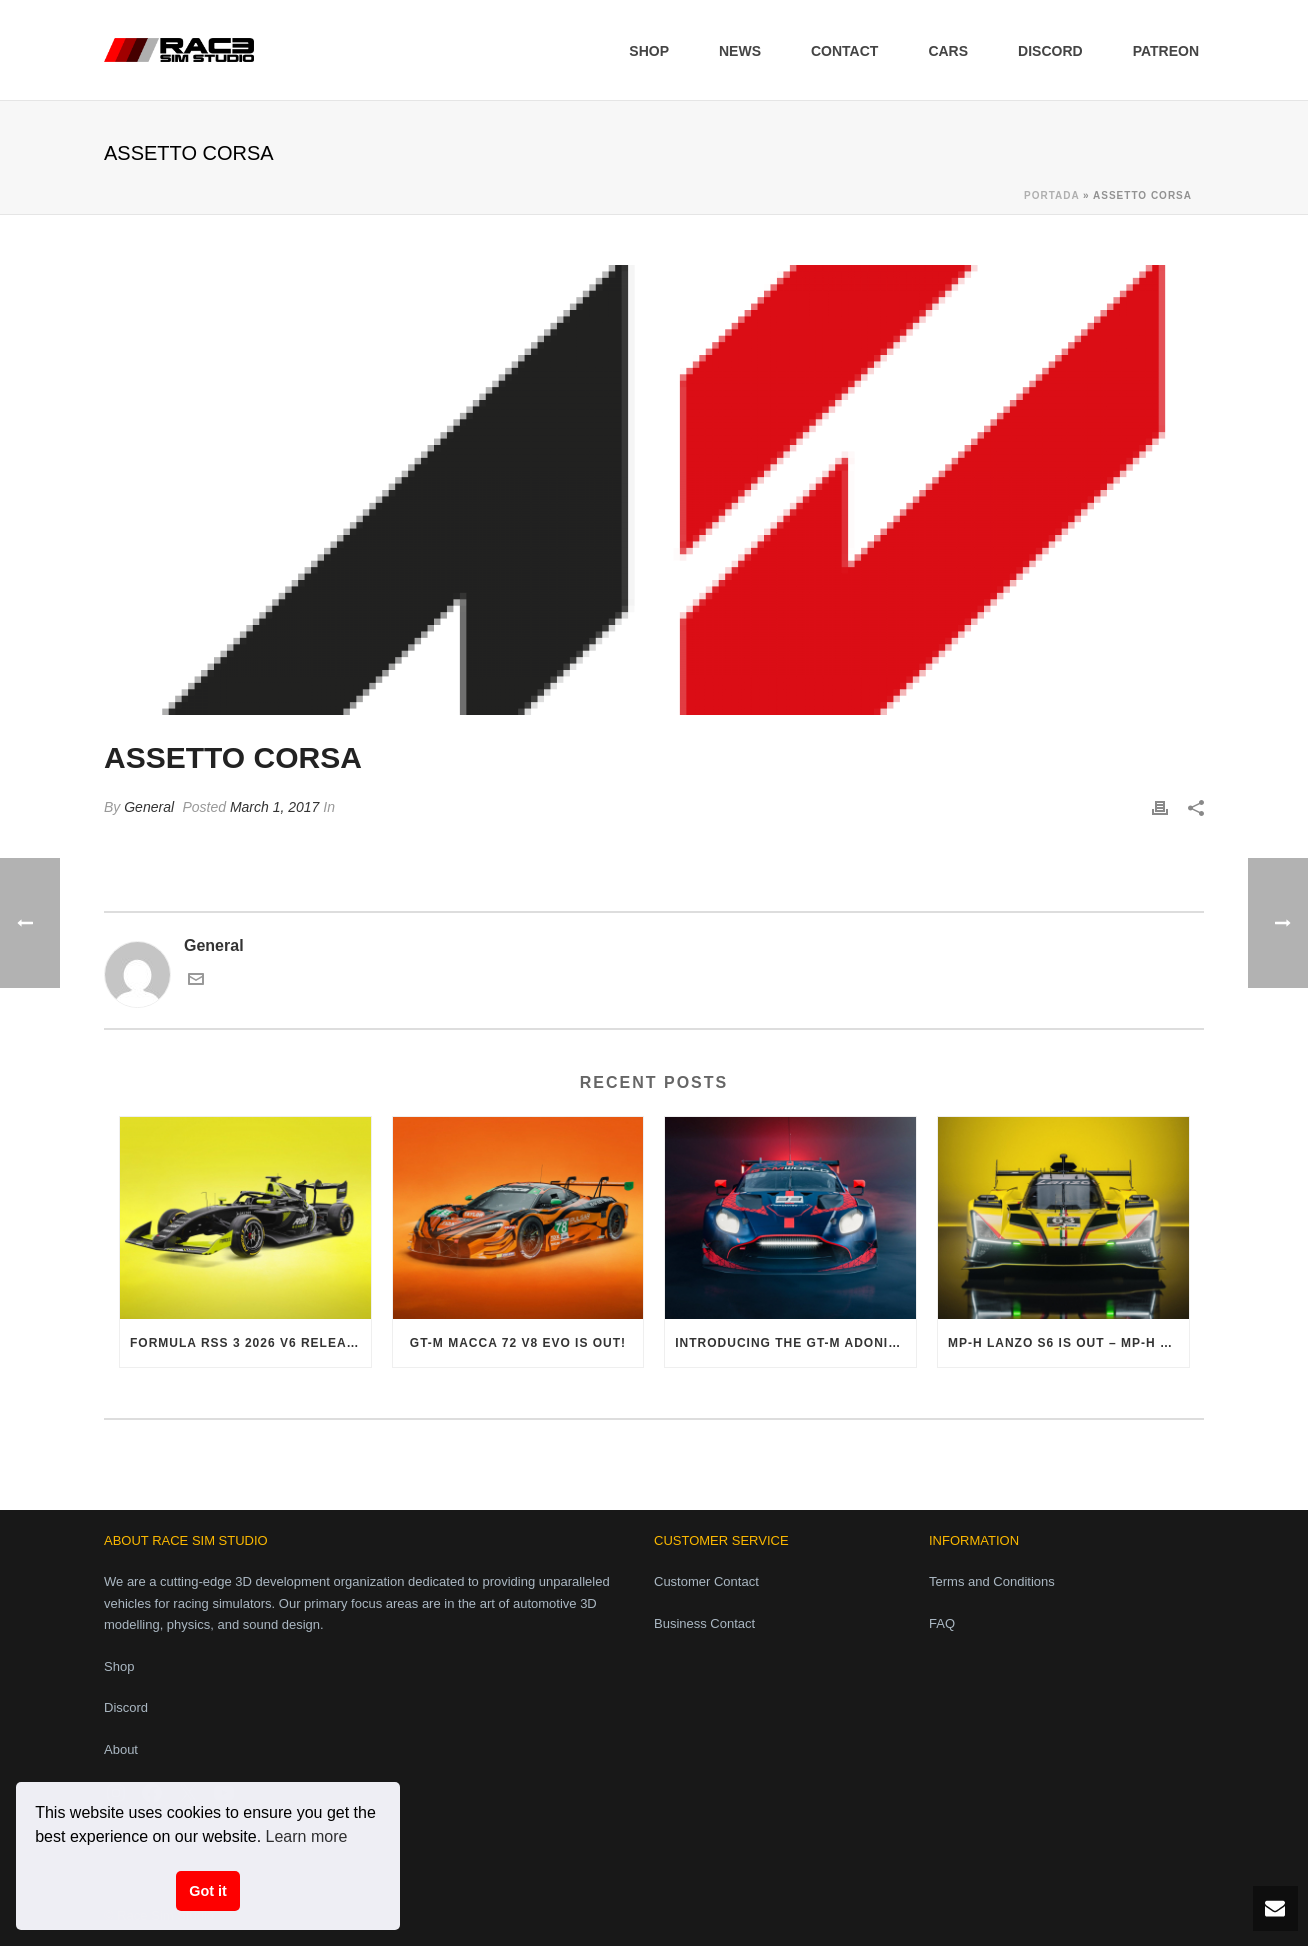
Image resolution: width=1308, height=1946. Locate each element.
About (121, 1749)
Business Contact (704, 1623)
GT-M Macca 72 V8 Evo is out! (518, 1343)
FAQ (942, 1623)
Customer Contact (706, 1581)
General (149, 807)
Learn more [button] (307, 1836)
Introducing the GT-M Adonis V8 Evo (795, 1343)
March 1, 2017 (275, 807)
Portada (1051, 195)
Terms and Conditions (992, 1581)
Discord (1050, 51)
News (740, 51)
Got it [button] (208, 1891)
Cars (948, 51)
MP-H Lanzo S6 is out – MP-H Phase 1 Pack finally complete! (1068, 1343)
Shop (649, 51)
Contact (844, 51)
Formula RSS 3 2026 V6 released (250, 1343)
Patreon (1166, 51)
